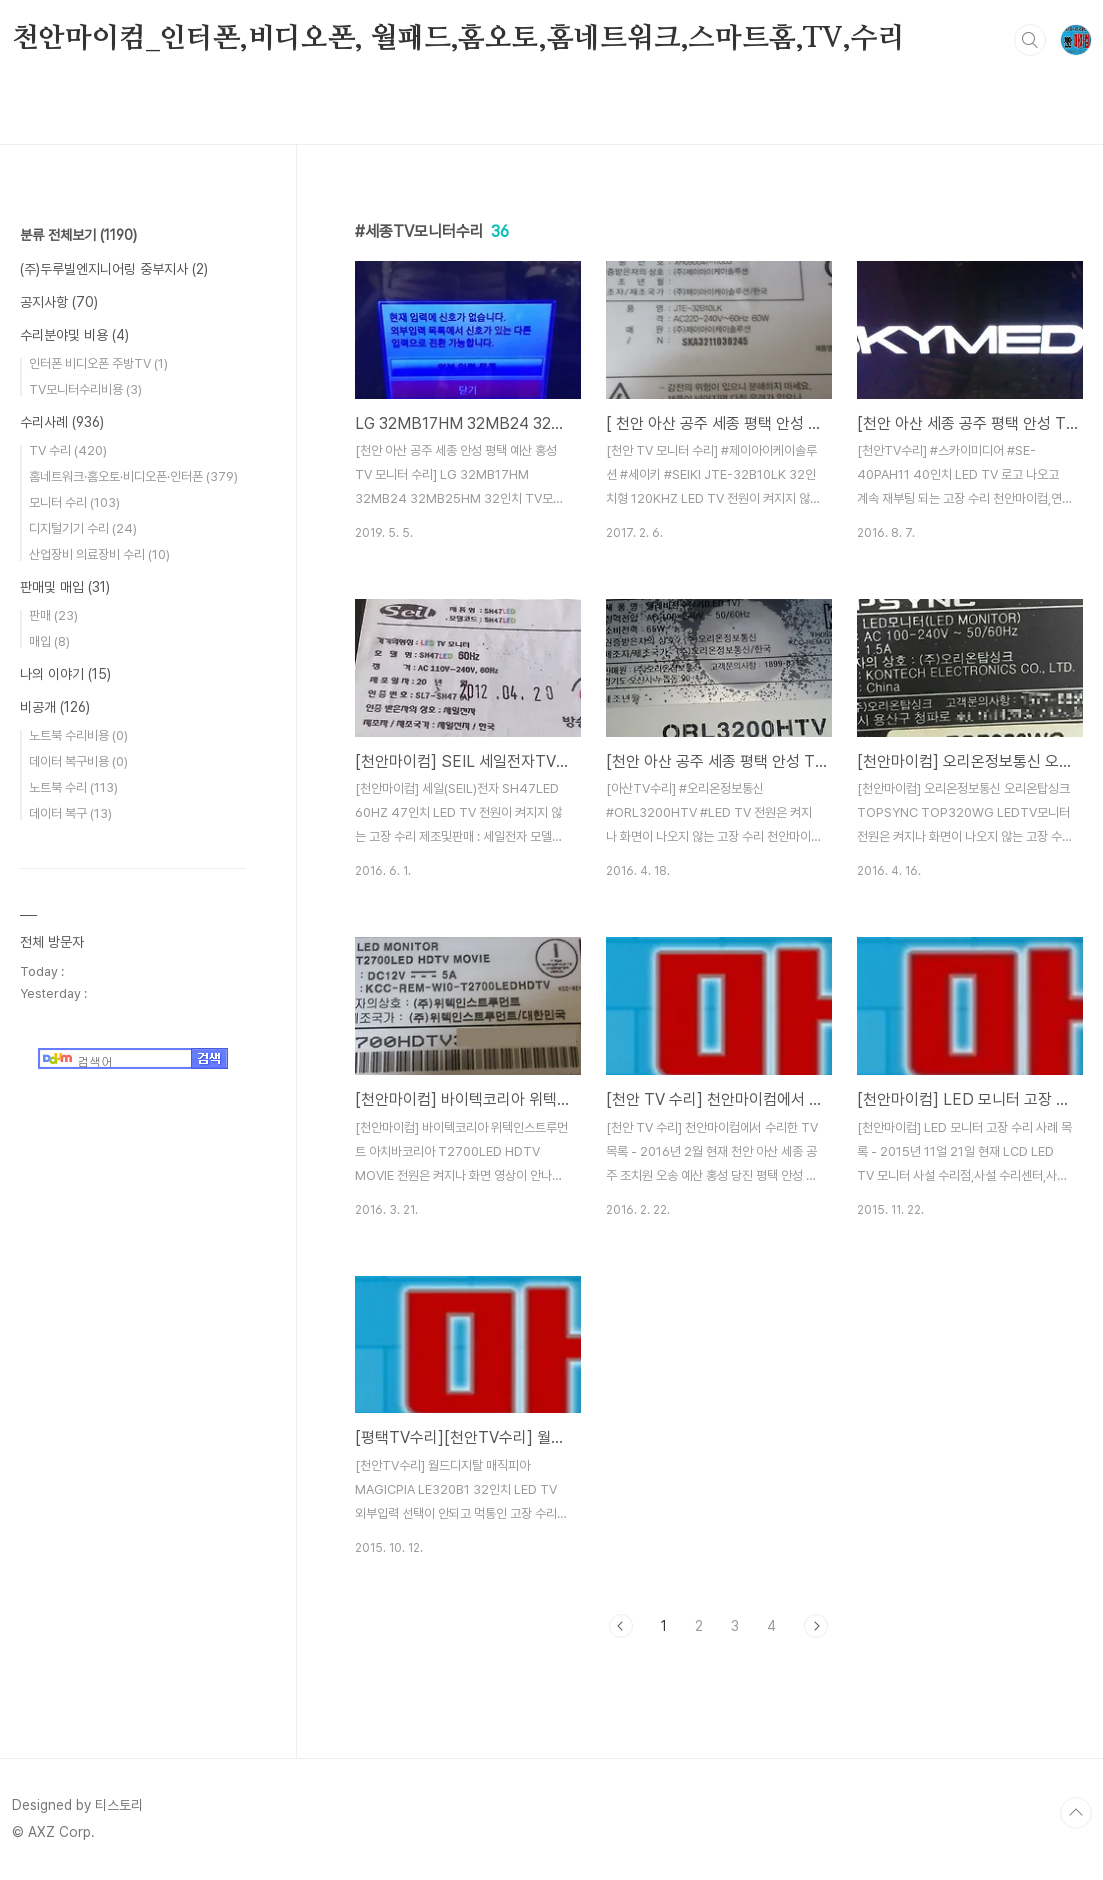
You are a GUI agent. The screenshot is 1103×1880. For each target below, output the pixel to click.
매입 (49, 641)
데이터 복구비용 (78, 761)
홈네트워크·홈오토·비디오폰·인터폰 (133, 476)
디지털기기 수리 (83, 528)
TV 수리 (68, 450)
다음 (816, 1626)
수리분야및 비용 (74, 335)
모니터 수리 (74, 502)
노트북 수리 (73, 787)
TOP (1076, 1813)
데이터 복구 (70, 813)
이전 (621, 1626)
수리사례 (62, 422)
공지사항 (59, 302)
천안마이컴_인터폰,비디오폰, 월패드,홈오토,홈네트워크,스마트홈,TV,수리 (458, 39)
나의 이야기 (65, 674)
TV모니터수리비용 (85, 389)
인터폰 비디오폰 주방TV (98, 363)
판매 (53, 615)
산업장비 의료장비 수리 (99, 554)
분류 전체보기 (78, 235)
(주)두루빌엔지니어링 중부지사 (114, 269)
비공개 (55, 707)
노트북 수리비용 (78, 735)
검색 (1030, 40)
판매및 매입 (65, 587)
